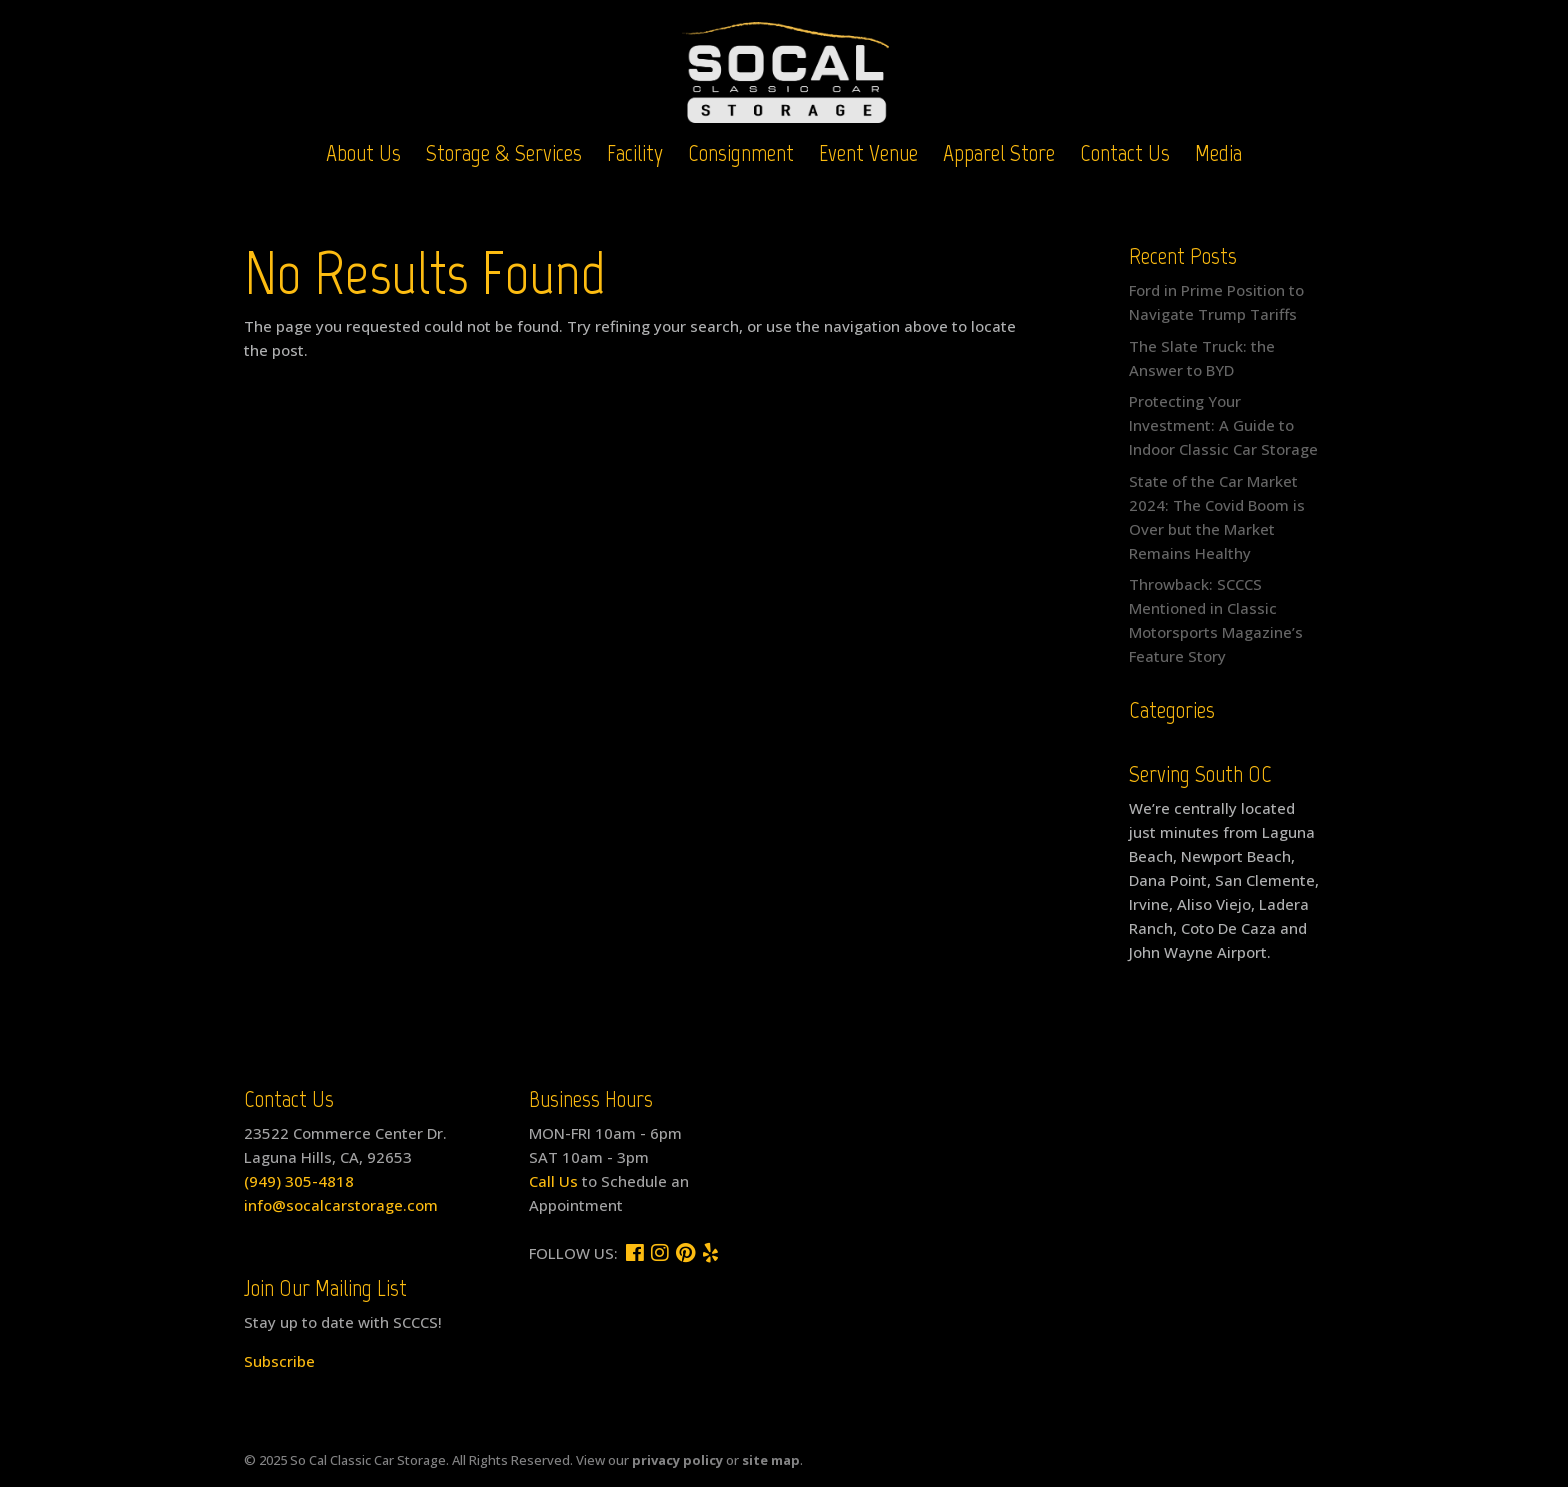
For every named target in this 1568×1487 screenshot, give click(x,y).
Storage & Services (504, 156)
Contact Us (1125, 156)
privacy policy (677, 1460)
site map (771, 1460)
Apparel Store (999, 156)
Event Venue (868, 156)
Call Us (553, 1181)
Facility (635, 156)
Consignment (741, 156)
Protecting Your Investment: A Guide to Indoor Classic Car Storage (1223, 425)
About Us (363, 156)
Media (1218, 156)
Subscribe (279, 1361)
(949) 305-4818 (299, 1181)
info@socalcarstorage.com (341, 1205)
